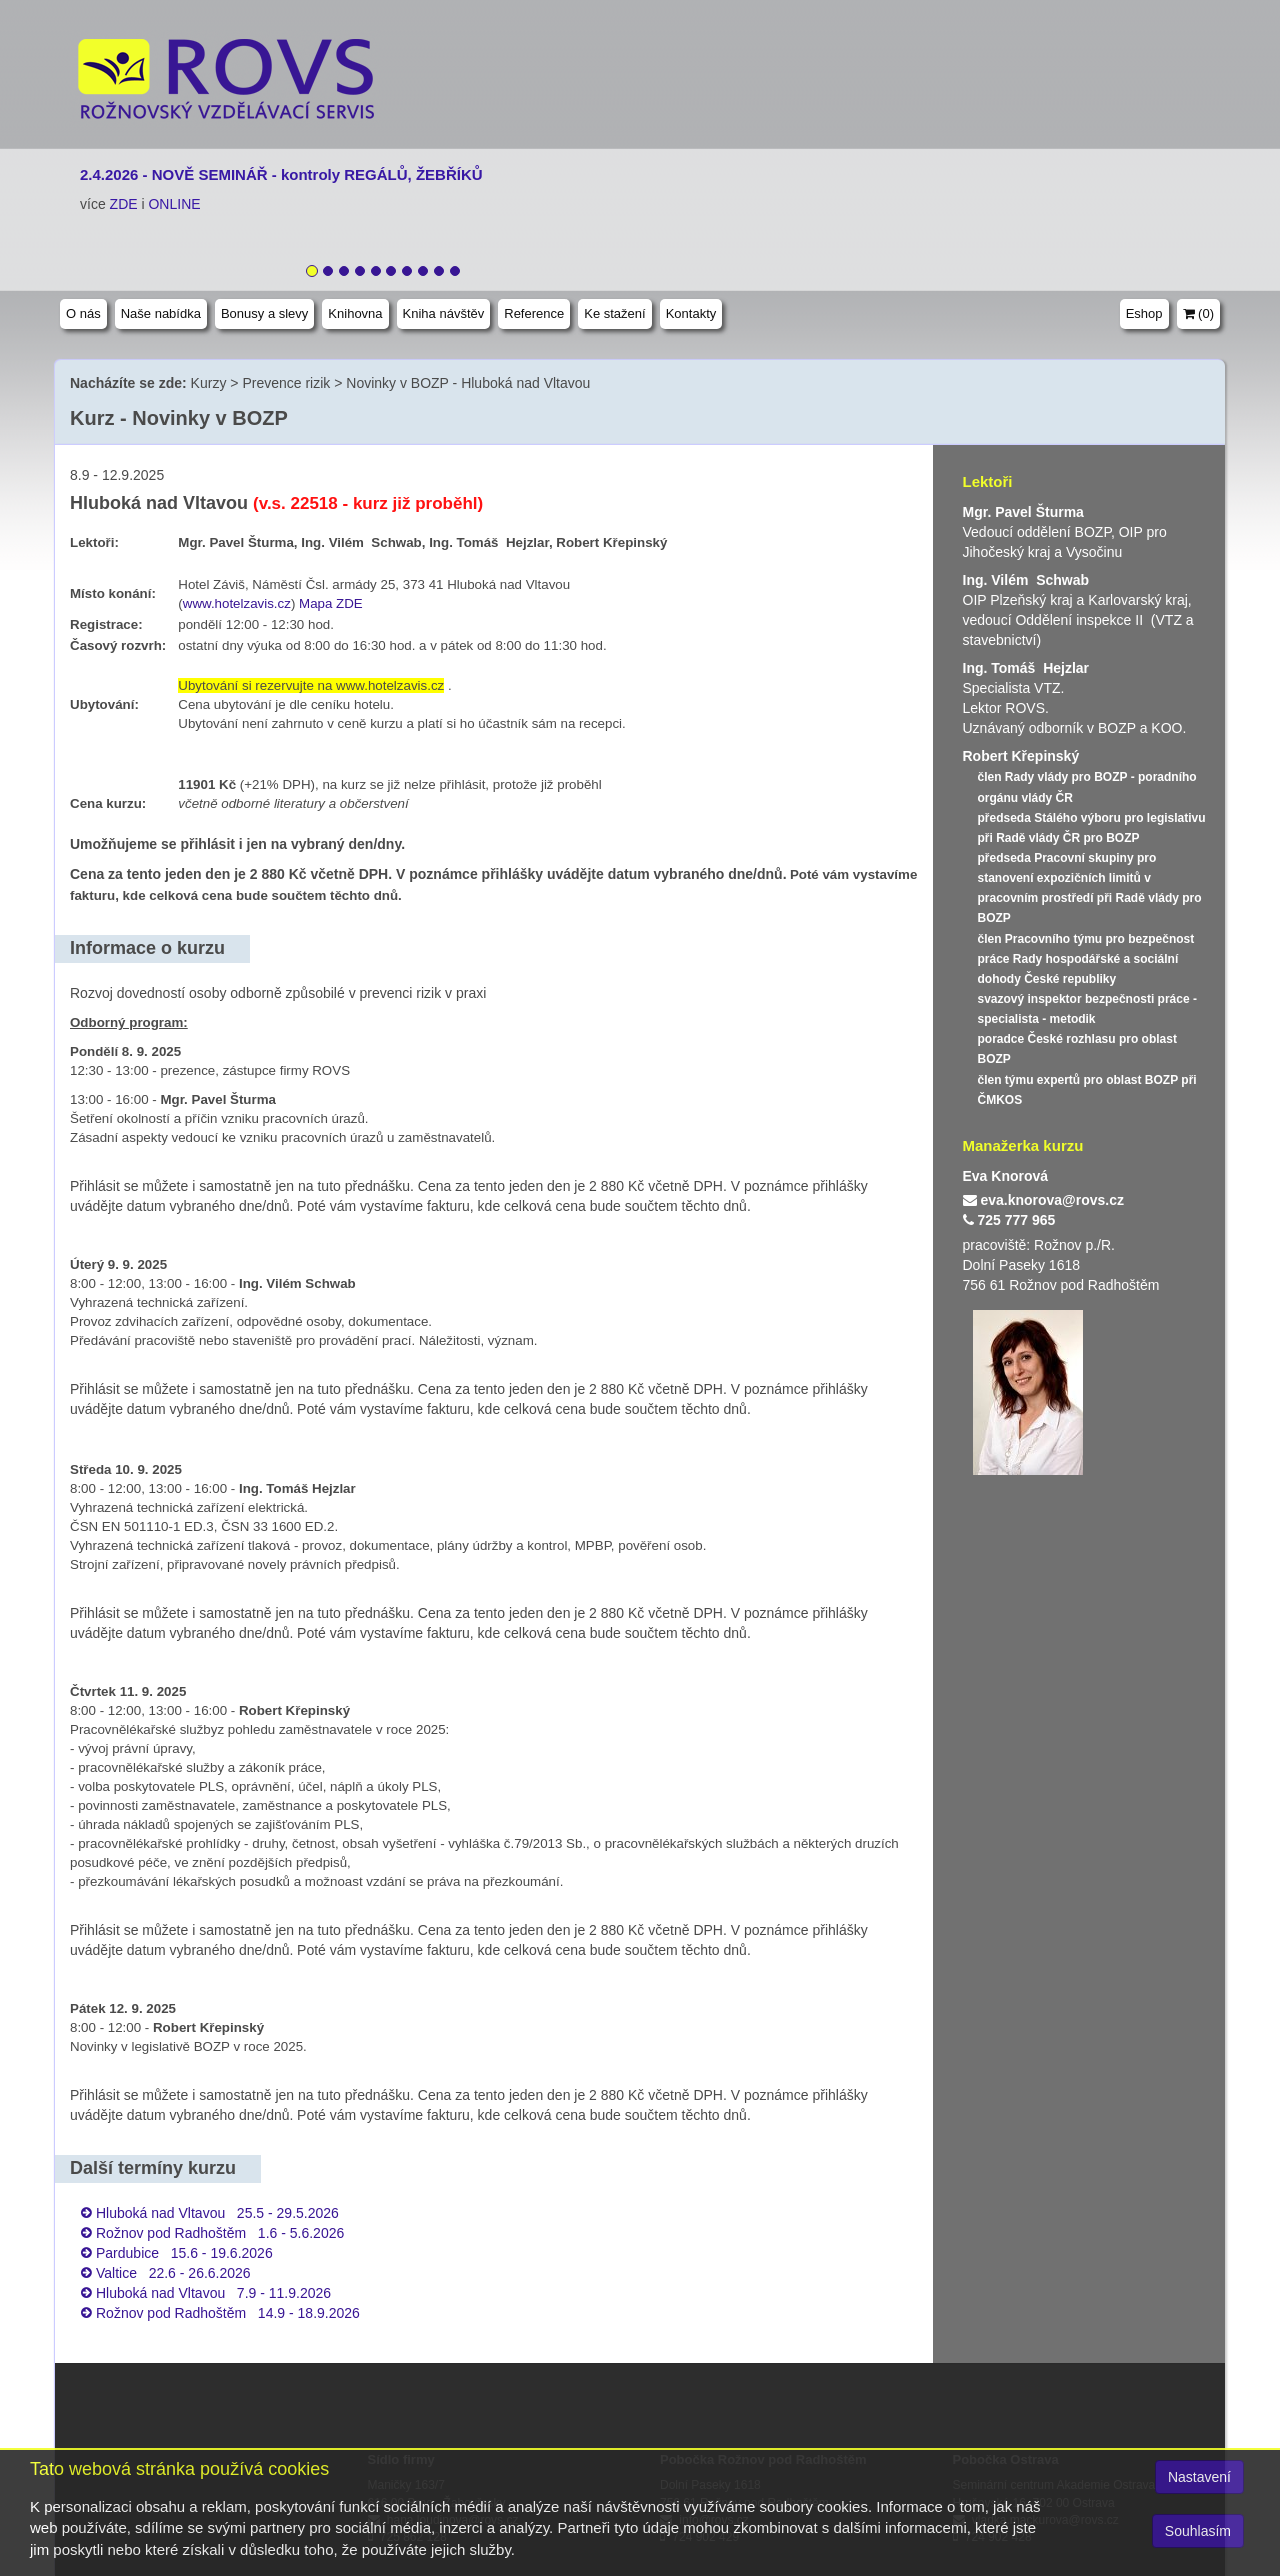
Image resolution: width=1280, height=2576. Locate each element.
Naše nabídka (161, 313)
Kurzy (209, 383)
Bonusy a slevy (264, 313)
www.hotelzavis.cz (237, 603)
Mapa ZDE (331, 603)
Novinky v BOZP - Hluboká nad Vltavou (468, 383)
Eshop (1144, 313)
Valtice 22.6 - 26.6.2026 (173, 2273)
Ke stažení (614, 313)
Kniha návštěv (444, 313)
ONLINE (174, 204)
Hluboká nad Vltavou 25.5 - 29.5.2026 (217, 2213)
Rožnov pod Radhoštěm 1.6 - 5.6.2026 (220, 2233)
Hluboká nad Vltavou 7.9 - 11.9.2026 (213, 2293)
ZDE (124, 204)
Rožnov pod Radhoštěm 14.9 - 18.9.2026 (228, 2313)
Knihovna (355, 313)
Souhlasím (1198, 2531)
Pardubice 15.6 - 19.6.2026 (184, 2253)
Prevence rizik (286, 383)
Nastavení (1199, 2477)
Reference (534, 313)
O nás (83, 313)
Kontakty (691, 313)
